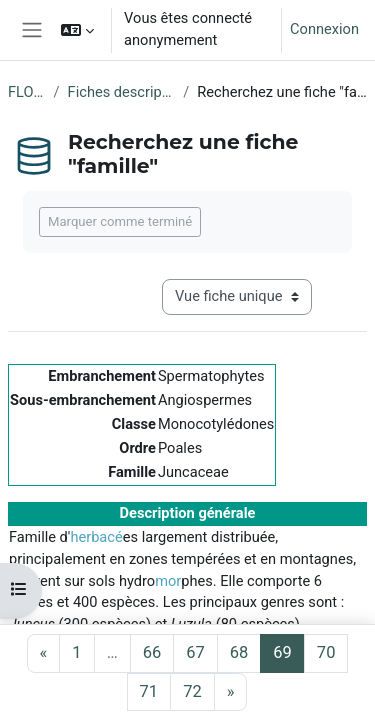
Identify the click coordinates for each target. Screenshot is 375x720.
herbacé (96, 537)
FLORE (27, 92)
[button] (77, 30)
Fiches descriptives (122, 92)
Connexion (324, 29)
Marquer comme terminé (120, 221)
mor (168, 581)
